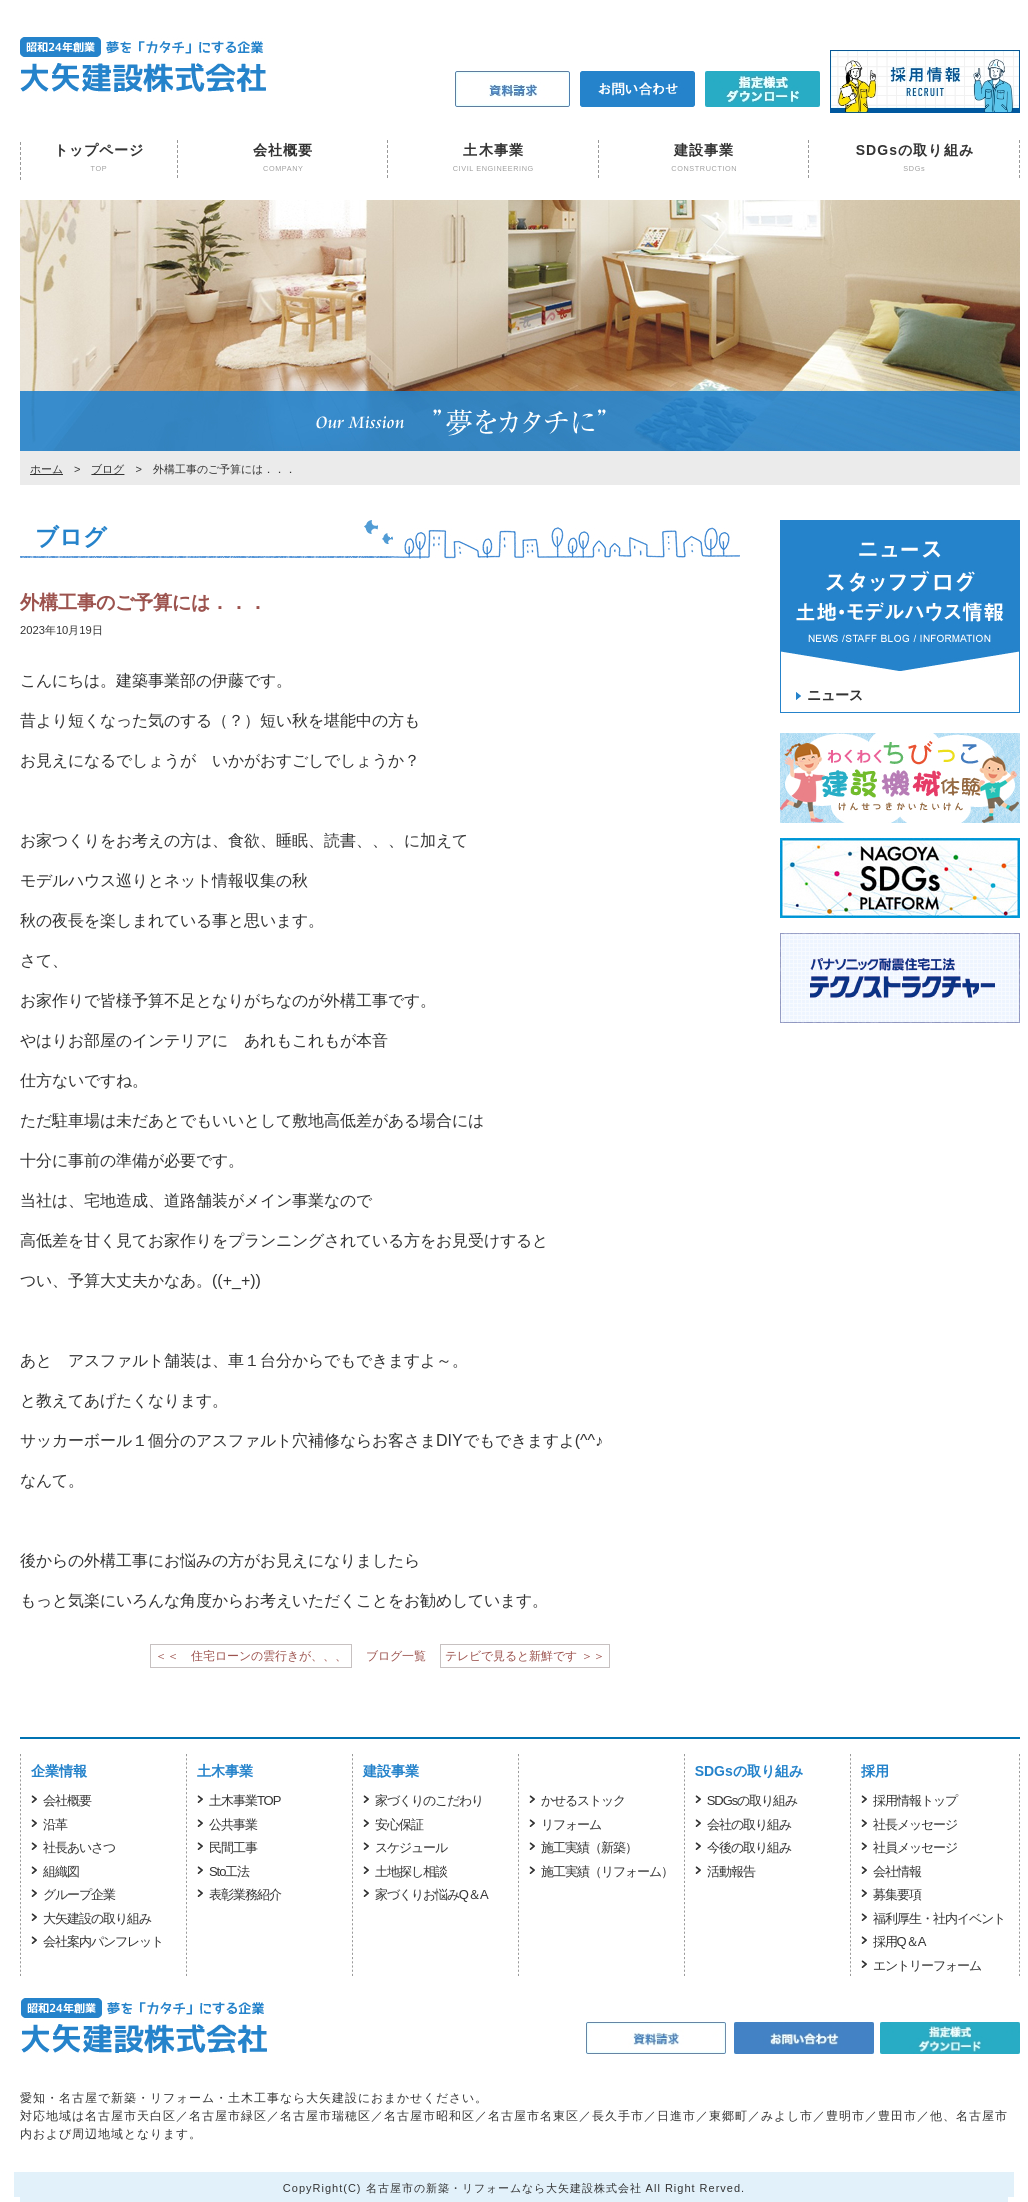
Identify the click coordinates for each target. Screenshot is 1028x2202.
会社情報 (897, 1871)
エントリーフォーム (927, 1965)
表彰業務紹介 (245, 1894)
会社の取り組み (749, 1824)
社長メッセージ (915, 1824)
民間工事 (233, 1847)
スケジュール (411, 1847)
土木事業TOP (245, 1800)
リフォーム (571, 1824)
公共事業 (233, 1824)
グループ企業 (79, 1894)
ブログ (107, 469)
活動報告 (731, 1871)
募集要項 (897, 1894)
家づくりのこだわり (429, 1800)
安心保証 (399, 1824)
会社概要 (283, 150)
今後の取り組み (749, 1847)
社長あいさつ (79, 1847)
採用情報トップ (915, 1800)
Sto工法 (229, 1871)
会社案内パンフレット (103, 1941)
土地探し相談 (411, 1871)
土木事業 (493, 150)
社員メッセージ (915, 1847)
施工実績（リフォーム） (607, 1871)
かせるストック (583, 1800)
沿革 (55, 1824)
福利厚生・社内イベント (939, 1918)
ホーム (46, 469)
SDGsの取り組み (915, 150)
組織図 (61, 1871)
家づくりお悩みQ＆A (431, 1894)
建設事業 (704, 150)
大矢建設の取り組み (97, 1918)
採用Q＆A (899, 1941)
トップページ (99, 150)
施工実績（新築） (589, 1847)
